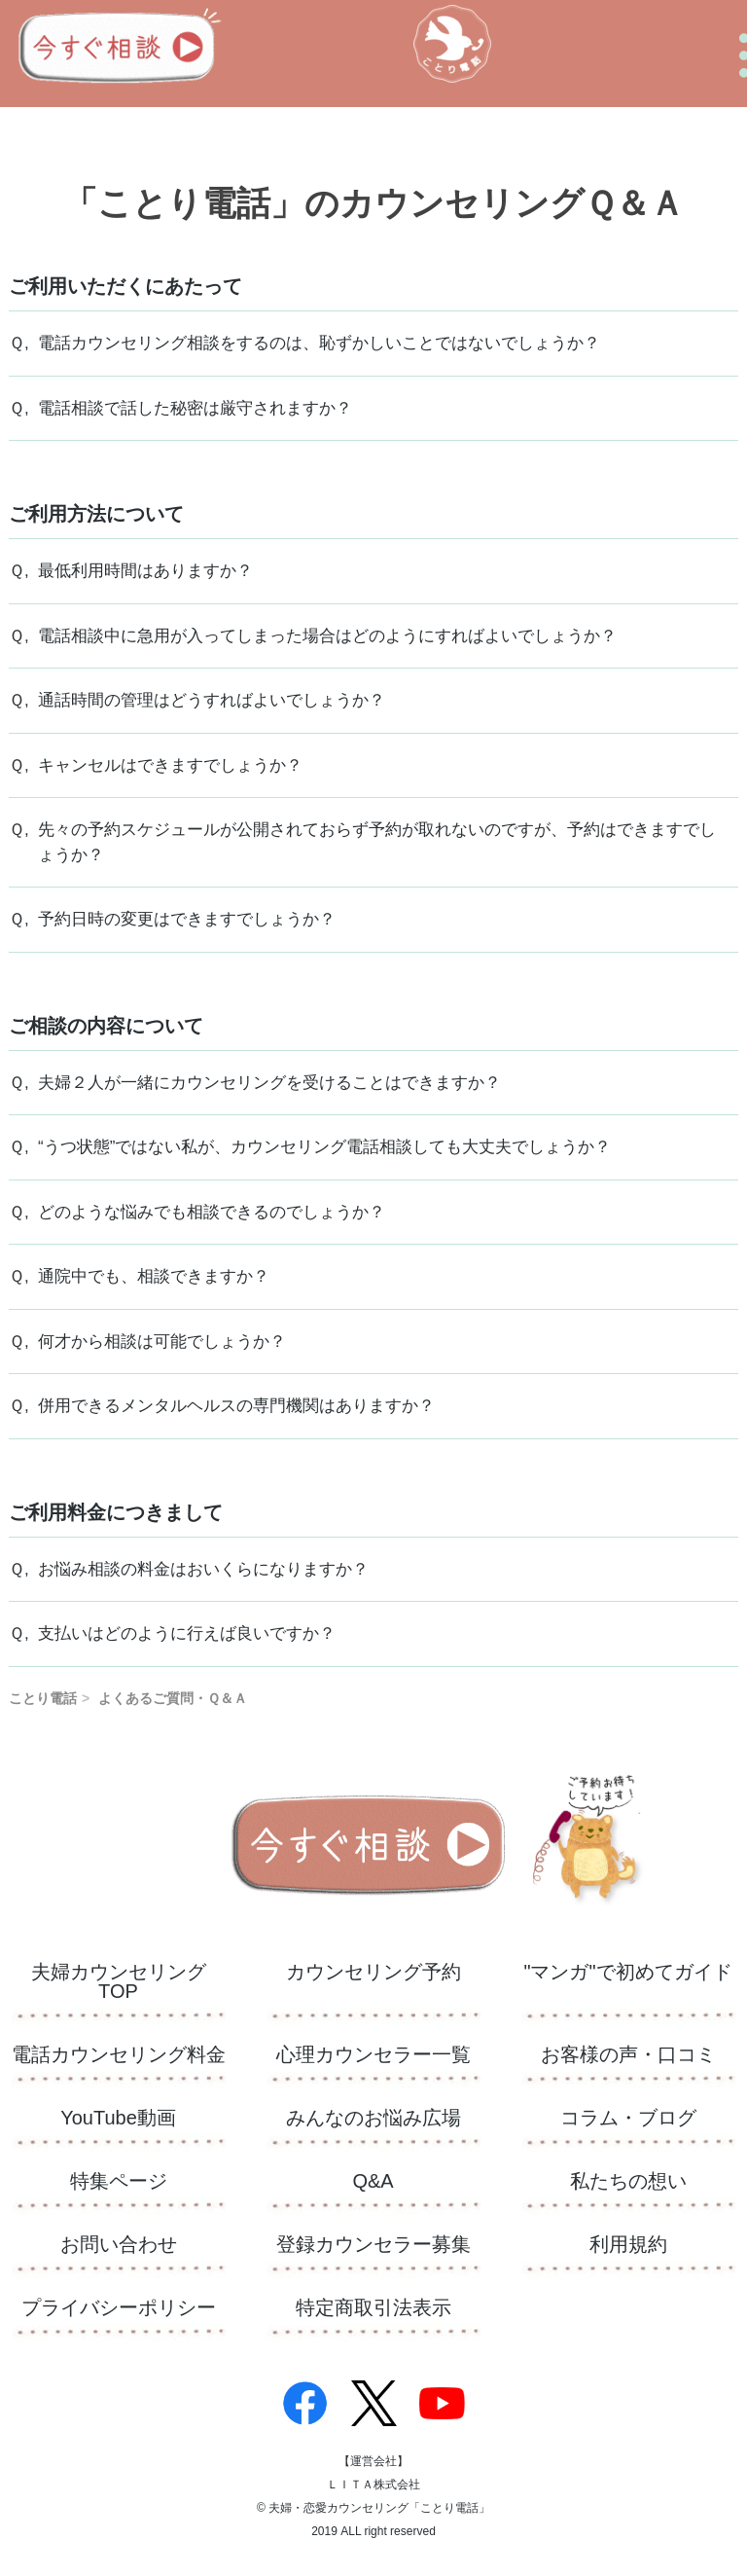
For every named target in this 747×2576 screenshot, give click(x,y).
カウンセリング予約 (373, 1972)
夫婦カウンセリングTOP (118, 1982)
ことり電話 (43, 1698)
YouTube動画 (118, 2118)
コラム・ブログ (628, 2118)
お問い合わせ (118, 2244)
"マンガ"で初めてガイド (627, 1972)
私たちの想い (628, 2181)
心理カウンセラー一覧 (373, 2055)
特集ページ (118, 2181)
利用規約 (628, 2244)
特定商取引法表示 (373, 2308)
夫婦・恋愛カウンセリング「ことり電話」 (379, 2508)
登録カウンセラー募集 (373, 2244)
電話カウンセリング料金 (119, 2055)
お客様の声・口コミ (628, 2055)
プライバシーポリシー (118, 2308)
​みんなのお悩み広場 (373, 2118)
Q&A (372, 2181)
